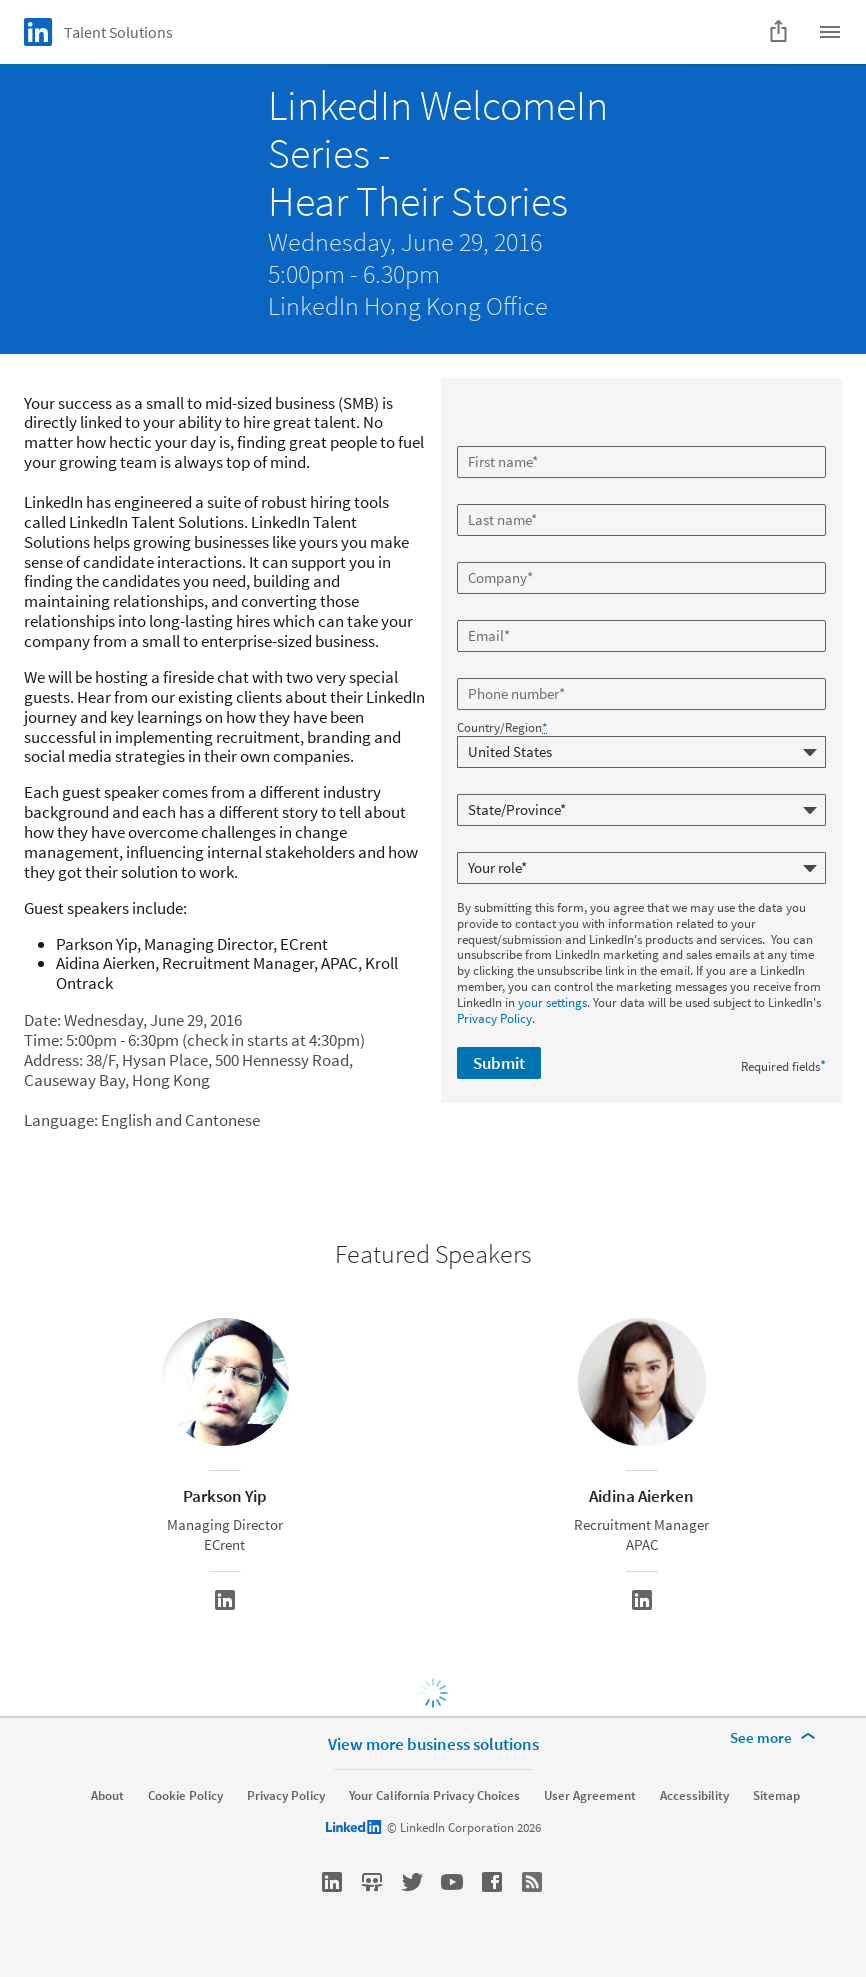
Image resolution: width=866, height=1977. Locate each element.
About (107, 1796)
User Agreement (590, 1796)
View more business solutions (433, 1744)
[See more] (776, 1738)
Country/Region (502, 728)
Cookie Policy (185, 1796)
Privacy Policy (494, 1018)
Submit (499, 1063)
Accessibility (694, 1796)
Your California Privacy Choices (434, 1796)
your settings (552, 1002)
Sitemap (776, 1796)
